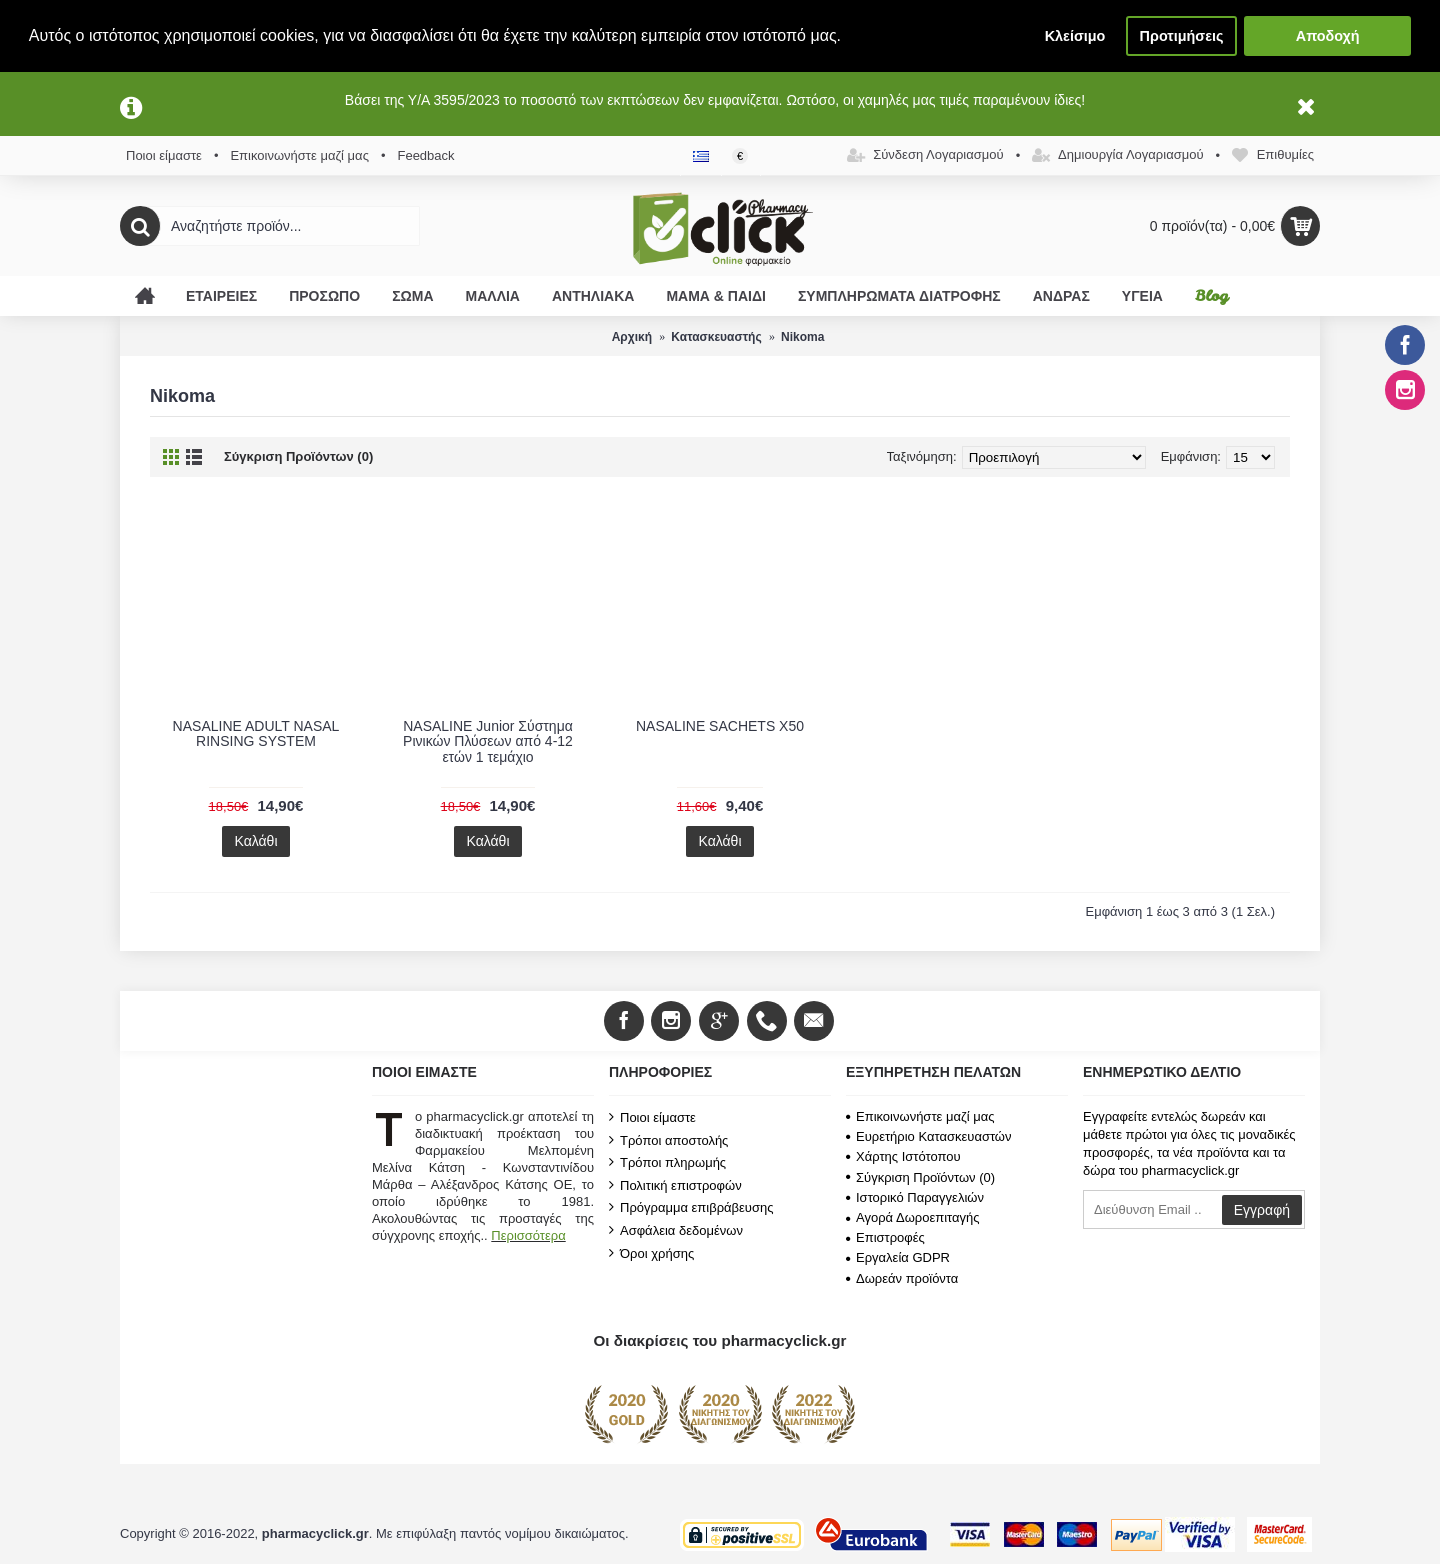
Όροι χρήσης (651, 1253)
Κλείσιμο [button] (1075, 36)
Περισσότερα (528, 1235)
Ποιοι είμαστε (652, 1117)
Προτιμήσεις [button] (1182, 36)
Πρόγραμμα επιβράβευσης (691, 1207)
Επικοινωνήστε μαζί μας (920, 1116)
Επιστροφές (885, 1237)
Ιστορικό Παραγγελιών (915, 1197)
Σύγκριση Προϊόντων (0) (298, 456)
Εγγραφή (1262, 1210)
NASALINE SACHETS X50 (720, 726)
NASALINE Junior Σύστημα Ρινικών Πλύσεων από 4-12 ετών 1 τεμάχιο (488, 741)
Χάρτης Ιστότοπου (903, 1156)
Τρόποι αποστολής (668, 1140)
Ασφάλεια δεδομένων (676, 1230)
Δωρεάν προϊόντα (902, 1278)
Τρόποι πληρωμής (667, 1162)
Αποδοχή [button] (1328, 36)
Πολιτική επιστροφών (675, 1185)
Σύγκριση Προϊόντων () (920, 1177)
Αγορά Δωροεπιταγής (913, 1217)
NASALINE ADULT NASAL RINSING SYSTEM (256, 733)
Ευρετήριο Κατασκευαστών (929, 1136)
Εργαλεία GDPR (898, 1257)
